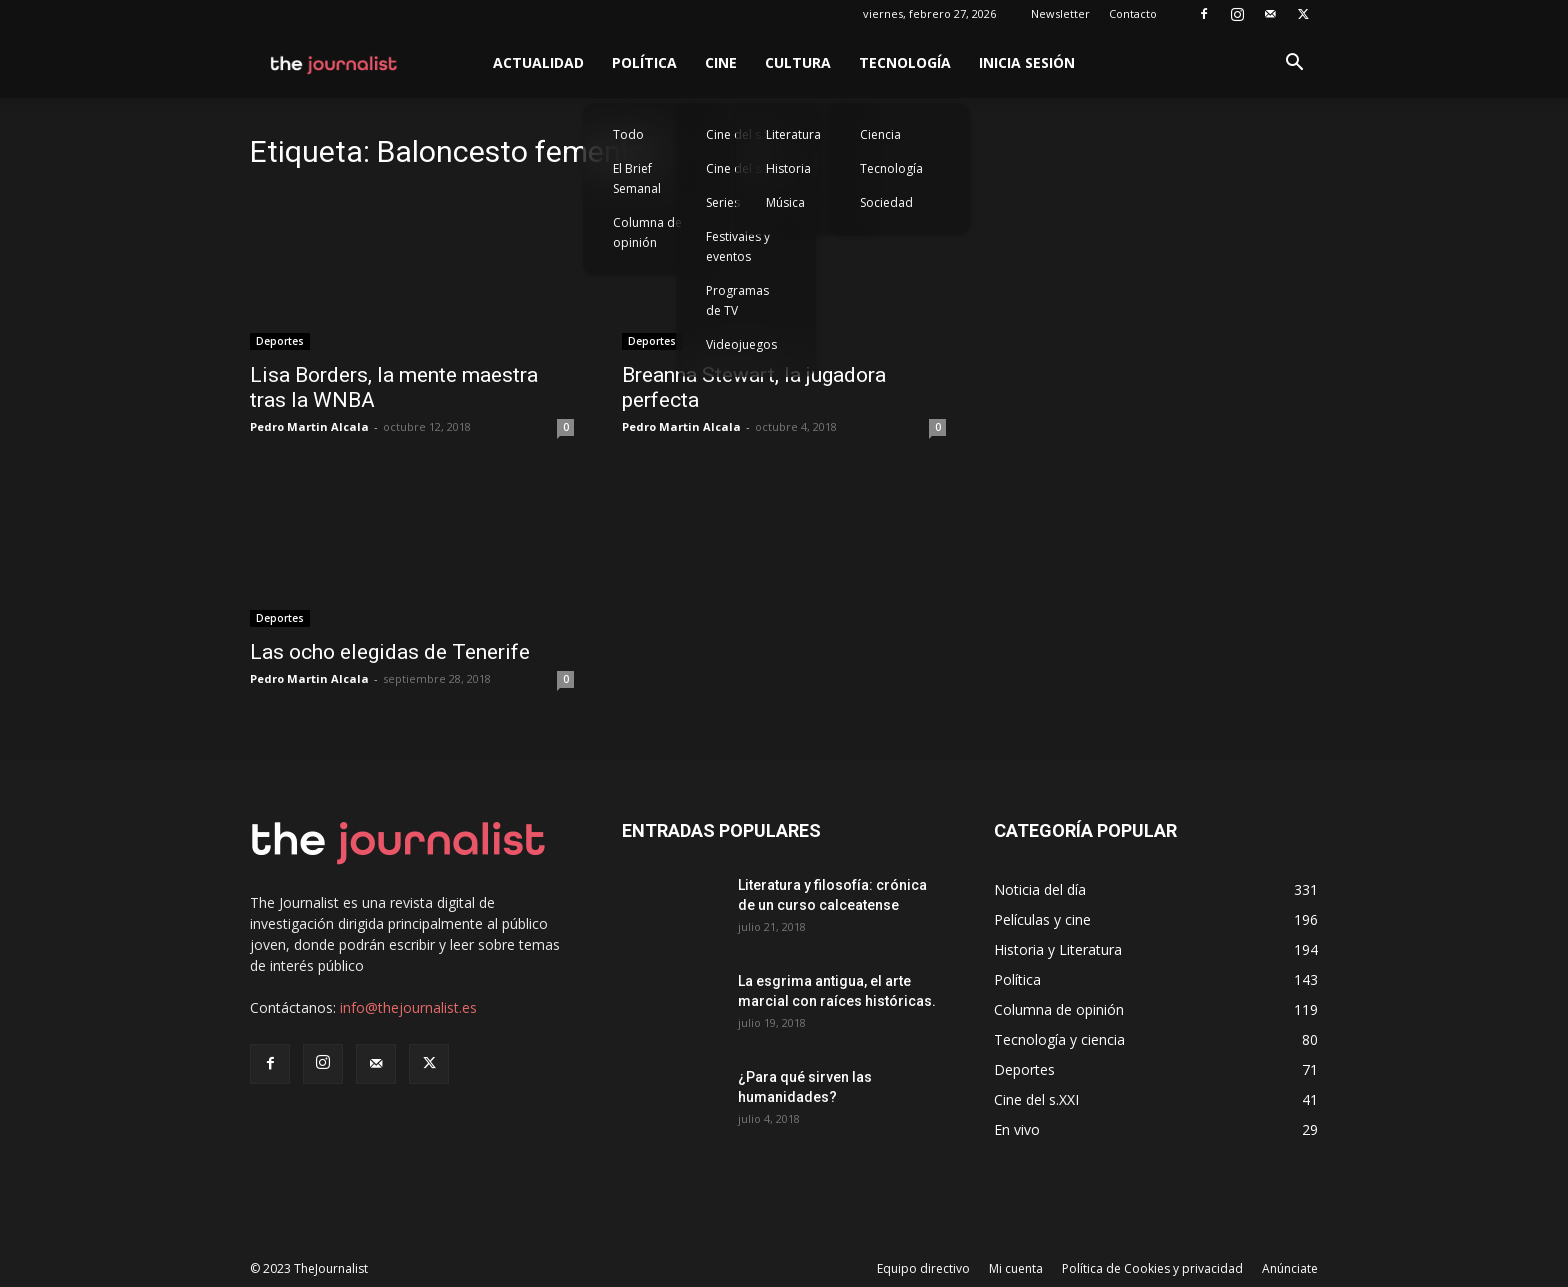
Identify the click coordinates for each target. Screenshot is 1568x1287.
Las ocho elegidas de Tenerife (390, 652)
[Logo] (334, 63)
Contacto (1133, 13)
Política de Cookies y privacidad (1152, 1268)
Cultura (798, 62)
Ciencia (880, 134)
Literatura (793, 134)
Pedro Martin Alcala (309, 426)
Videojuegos (741, 344)
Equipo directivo (923, 1268)
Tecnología (905, 62)
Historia (788, 168)
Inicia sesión (1027, 62)
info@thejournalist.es (408, 1007)
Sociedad (886, 202)
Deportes (280, 341)
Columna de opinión (647, 232)
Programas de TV (737, 300)
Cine (721, 62)
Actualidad (538, 62)
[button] (1294, 64)
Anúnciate (1290, 1268)
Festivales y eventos (738, 246)
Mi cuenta (1016, 1268)
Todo (628, 134)
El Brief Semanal (637, 178)
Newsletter (1060, 13)
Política (644, 62)
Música (785, 202)
